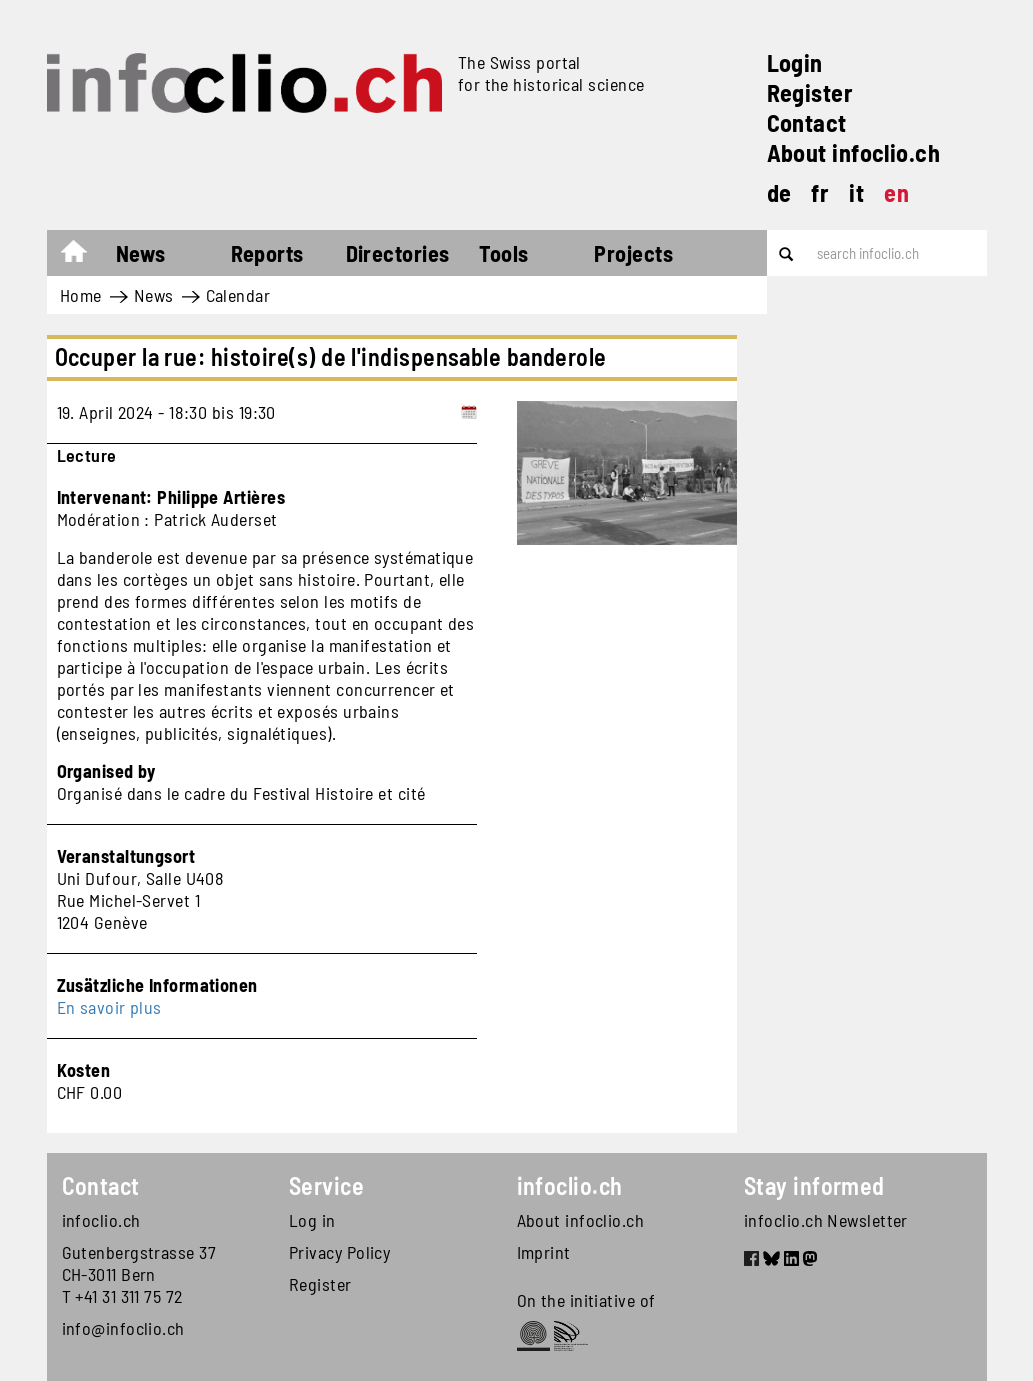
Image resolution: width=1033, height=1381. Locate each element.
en (896, 192)
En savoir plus (109, 1007)
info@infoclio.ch (123, 1328)
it (856, 192)
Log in (312, 1220)
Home (83, 256)
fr (820, 192)
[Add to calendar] (469, 412)
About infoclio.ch (854, 152)
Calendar (238, 295)
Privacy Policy (339, 1252)
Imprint (544, 1252)
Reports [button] (267, 253)
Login (795, 62)
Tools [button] (503, 253)
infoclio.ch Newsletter (826, 1220)
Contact (807, 122)
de (779, 192)
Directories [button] (398, 253)
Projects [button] (633, 253)
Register (810, 92)
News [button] (141, 253)
